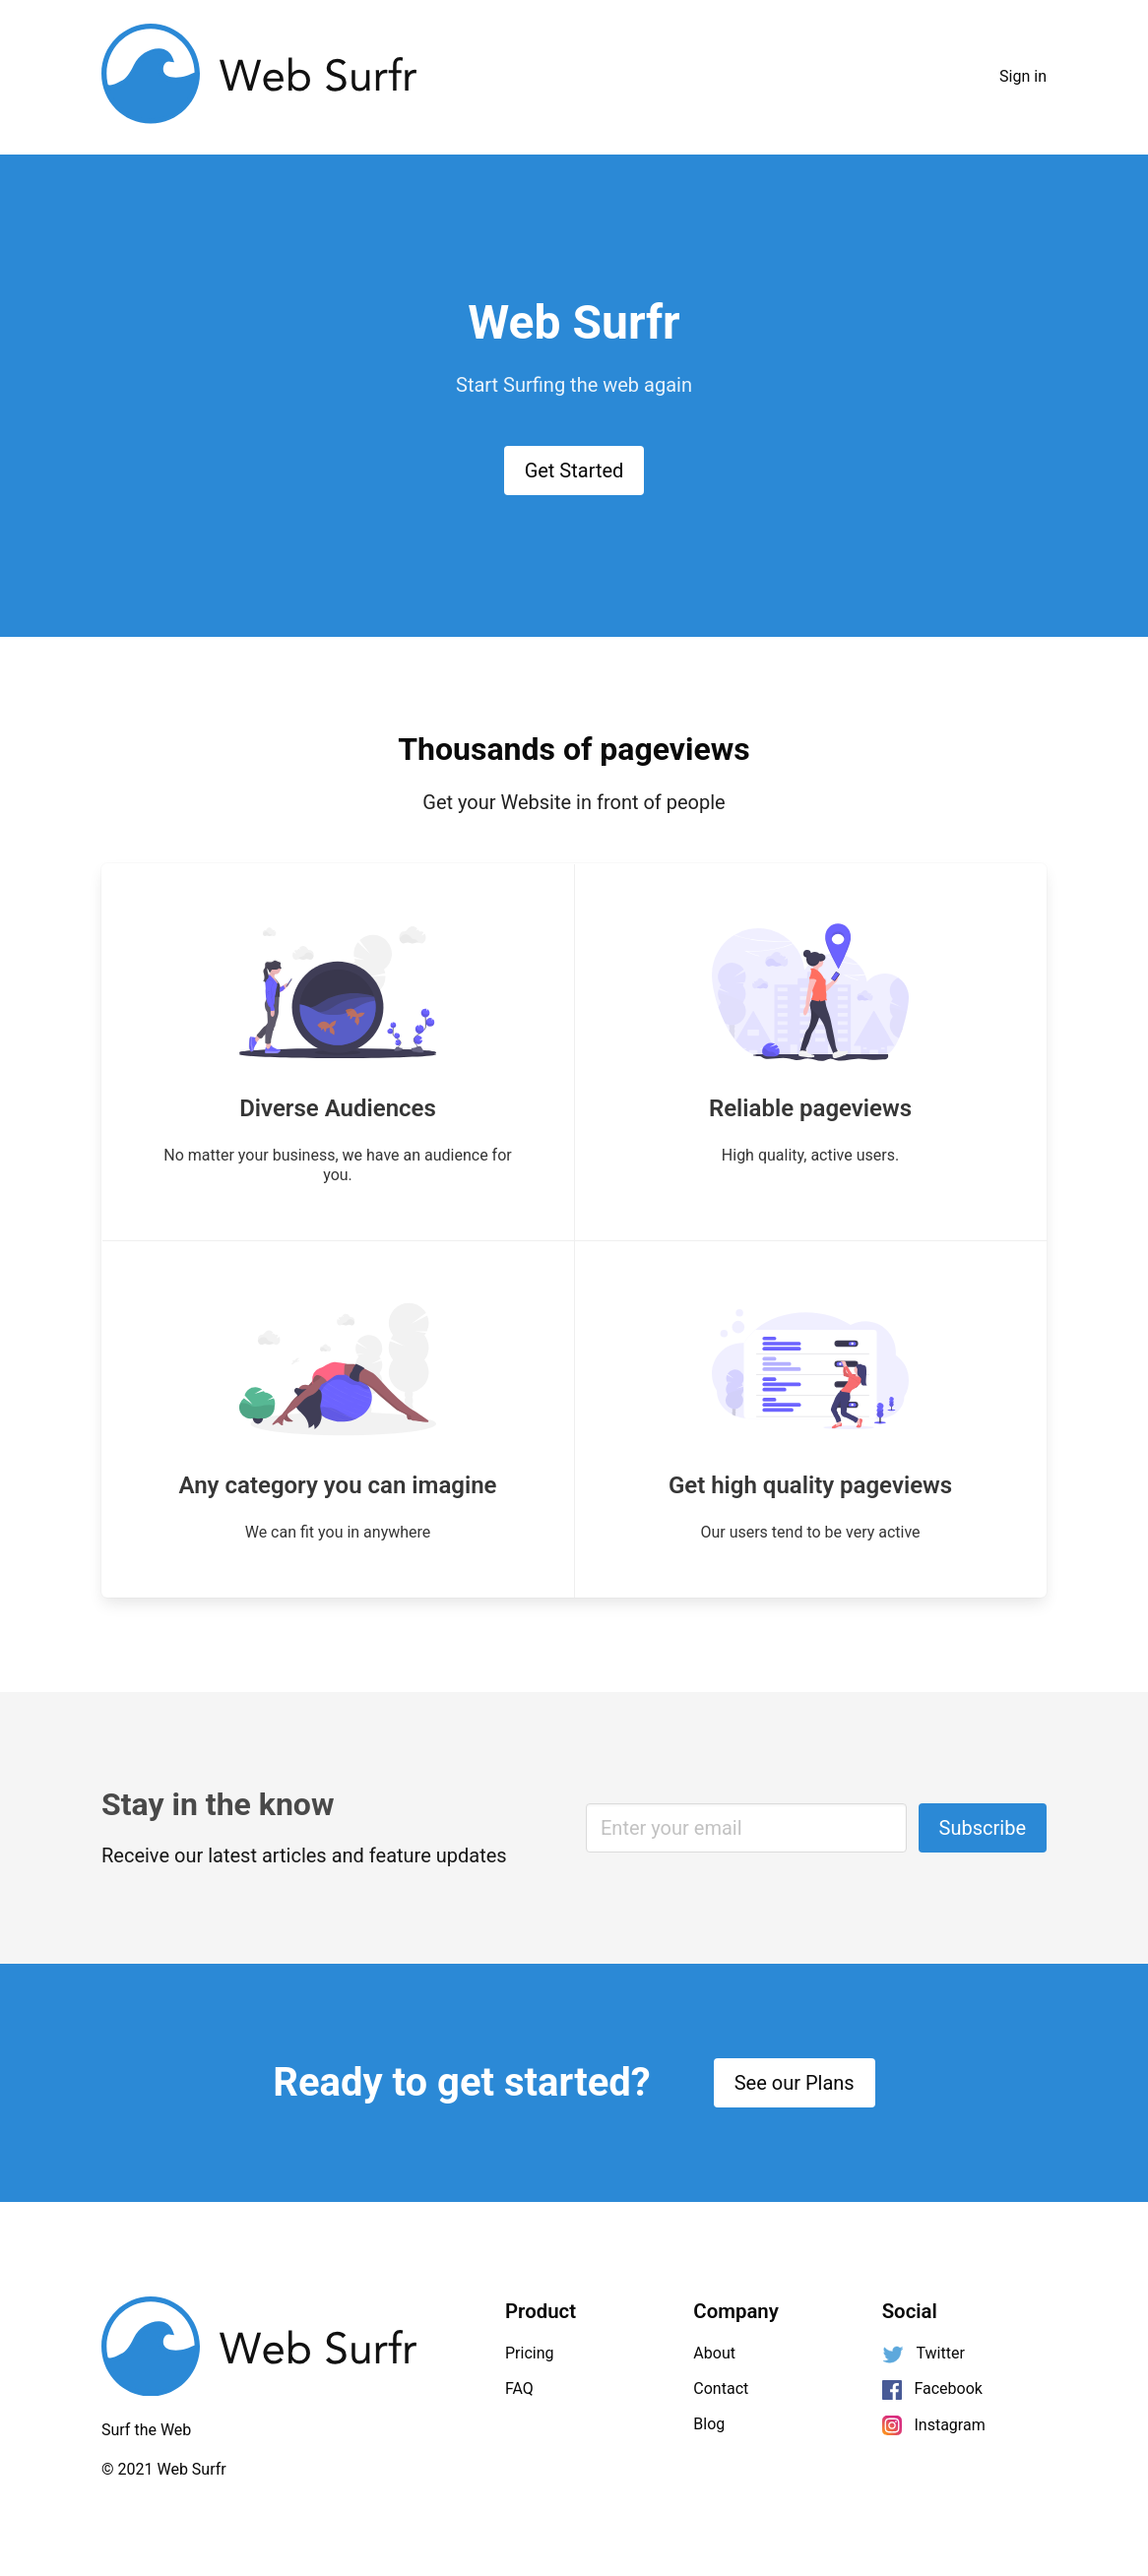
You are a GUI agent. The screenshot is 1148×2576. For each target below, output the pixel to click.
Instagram (934, 2426)
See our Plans (794, 2083)
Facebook (932, 2389)
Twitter (923, 2353)
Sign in (1023, 76)
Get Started (574, 470)
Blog (709, 2424)
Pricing (529, 2353)
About (714, 2353)
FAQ (519, 2388)
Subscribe (982, 1828)
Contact (720, 2388)
